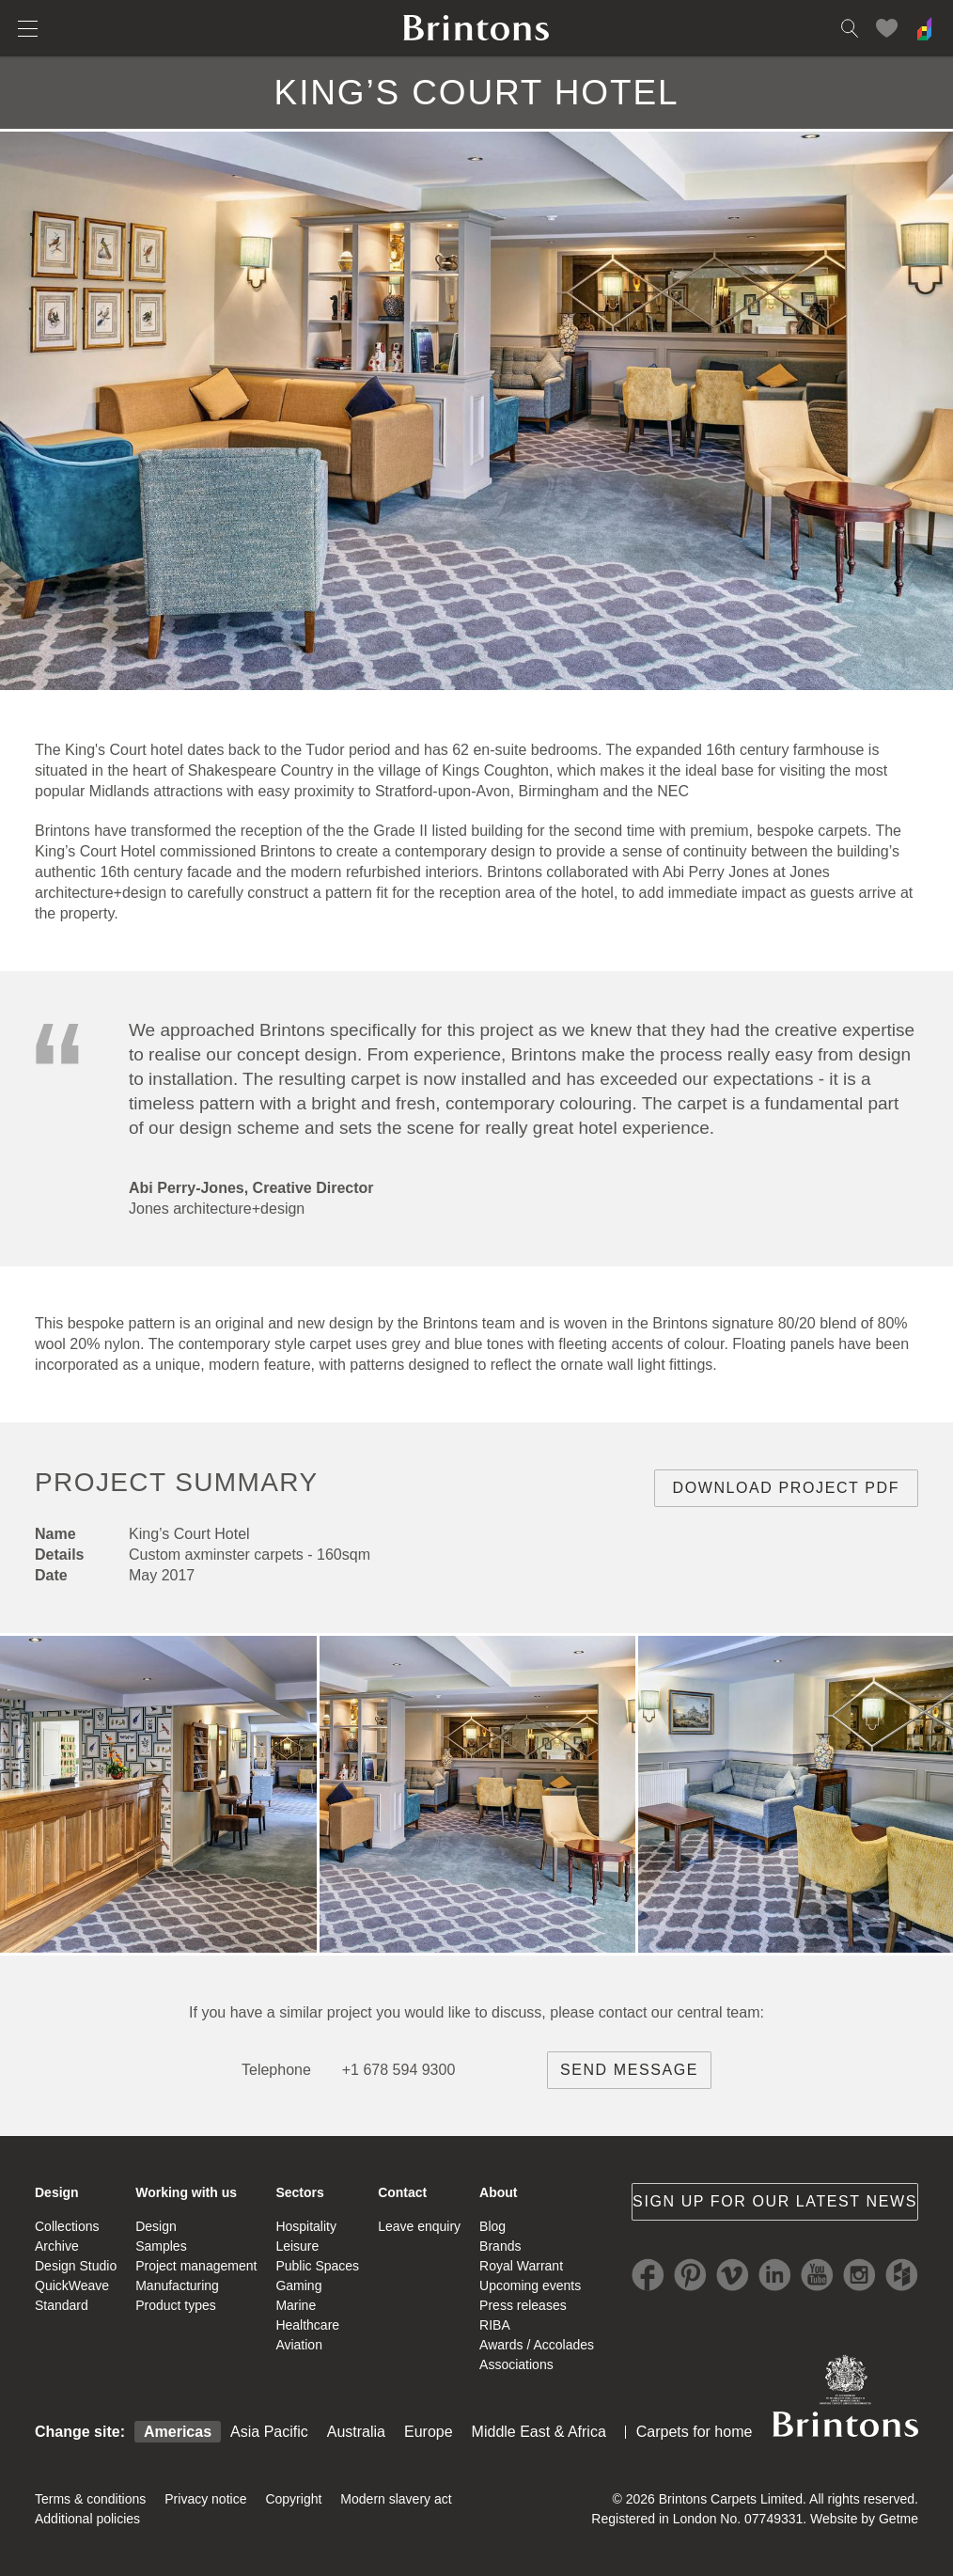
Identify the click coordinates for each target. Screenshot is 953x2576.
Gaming (298, 2285)
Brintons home (476, 28)
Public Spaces (317, 2265)
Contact (402, 2192)
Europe (428, 2432)
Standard (61, 2305)
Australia (356, 2432)
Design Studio (76, 2265)
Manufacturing (177, 2285)
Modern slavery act (395, 2498)
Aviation (298, 2344)
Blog (492, 2226)
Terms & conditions (90, 2498)
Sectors (299, 2192)
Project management (196, 2265)
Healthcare (307, 2325)
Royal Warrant (521, 2265)
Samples (160, 2246)
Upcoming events (530, 2285)
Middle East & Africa (539, 2432)
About (498, 2192)
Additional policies (87, 2518)
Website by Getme (864, 2518)
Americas (177, 2432)
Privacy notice (205, 2498)
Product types (175, 2305)
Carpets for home (694, 2432)
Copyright (293, 2498)
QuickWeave (72, 2285)
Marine (295, 2305)
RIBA (494, 2325)
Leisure (297, 2246)
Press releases (523, 2305)
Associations (516, 2364)
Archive (57, 2246)
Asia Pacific (269, 2432)
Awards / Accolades (536, 2344)
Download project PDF (786, 1488)
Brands (500, 2246)
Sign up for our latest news (775, 2201)
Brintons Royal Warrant (845, 2395)
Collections (67, 2226)
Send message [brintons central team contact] (629, 2070)
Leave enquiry (419, 2226)
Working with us (186, 2192)
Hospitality (305, 2226)
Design (57, 2192)
